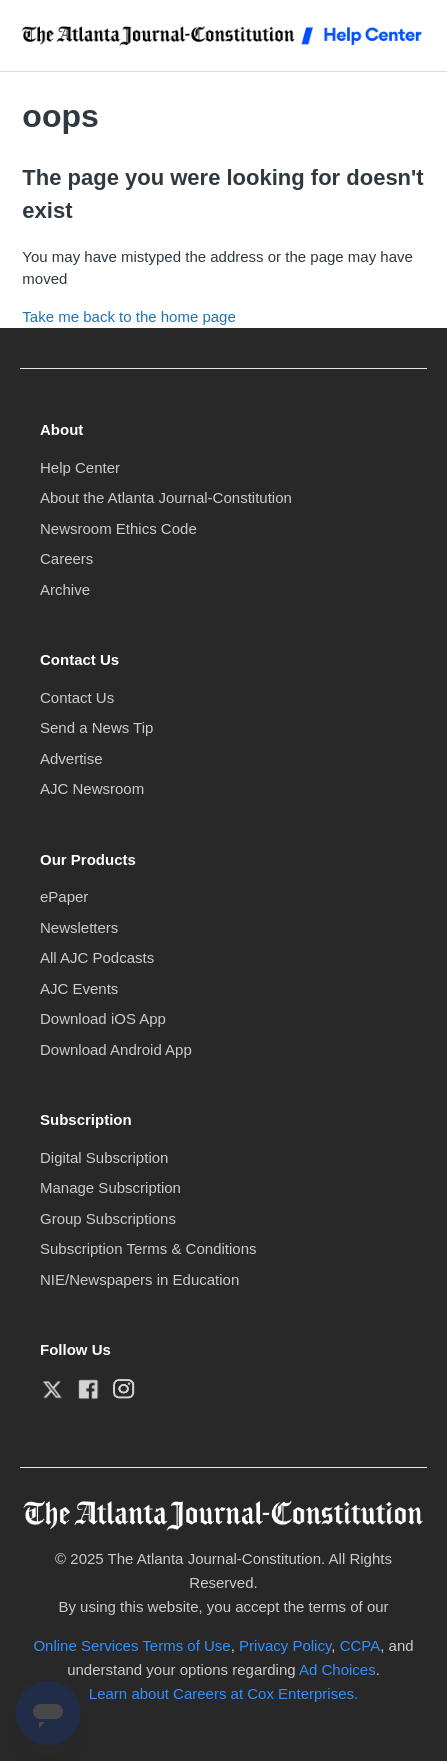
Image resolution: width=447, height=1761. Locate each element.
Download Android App (116, 1049)
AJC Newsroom (92, 788)
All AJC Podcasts (97, 957)
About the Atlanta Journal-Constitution (166, 497)
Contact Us (77, 697)
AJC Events (79, 988)
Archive (65, 589)
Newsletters (79, 927)
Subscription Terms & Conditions (148, 1248)
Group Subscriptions (108, 1218)
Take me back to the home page (128, 316)
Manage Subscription (110, 1187)
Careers (66, 558)
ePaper (64, 896)
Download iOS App (103, 1018)
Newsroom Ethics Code (118, 528)
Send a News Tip (96, 727)
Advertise (71, 758)
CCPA (360, 1645)
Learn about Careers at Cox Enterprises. (223, 1693)
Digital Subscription (104, 1157)
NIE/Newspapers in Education (139, 1279)
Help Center (80, 467)
